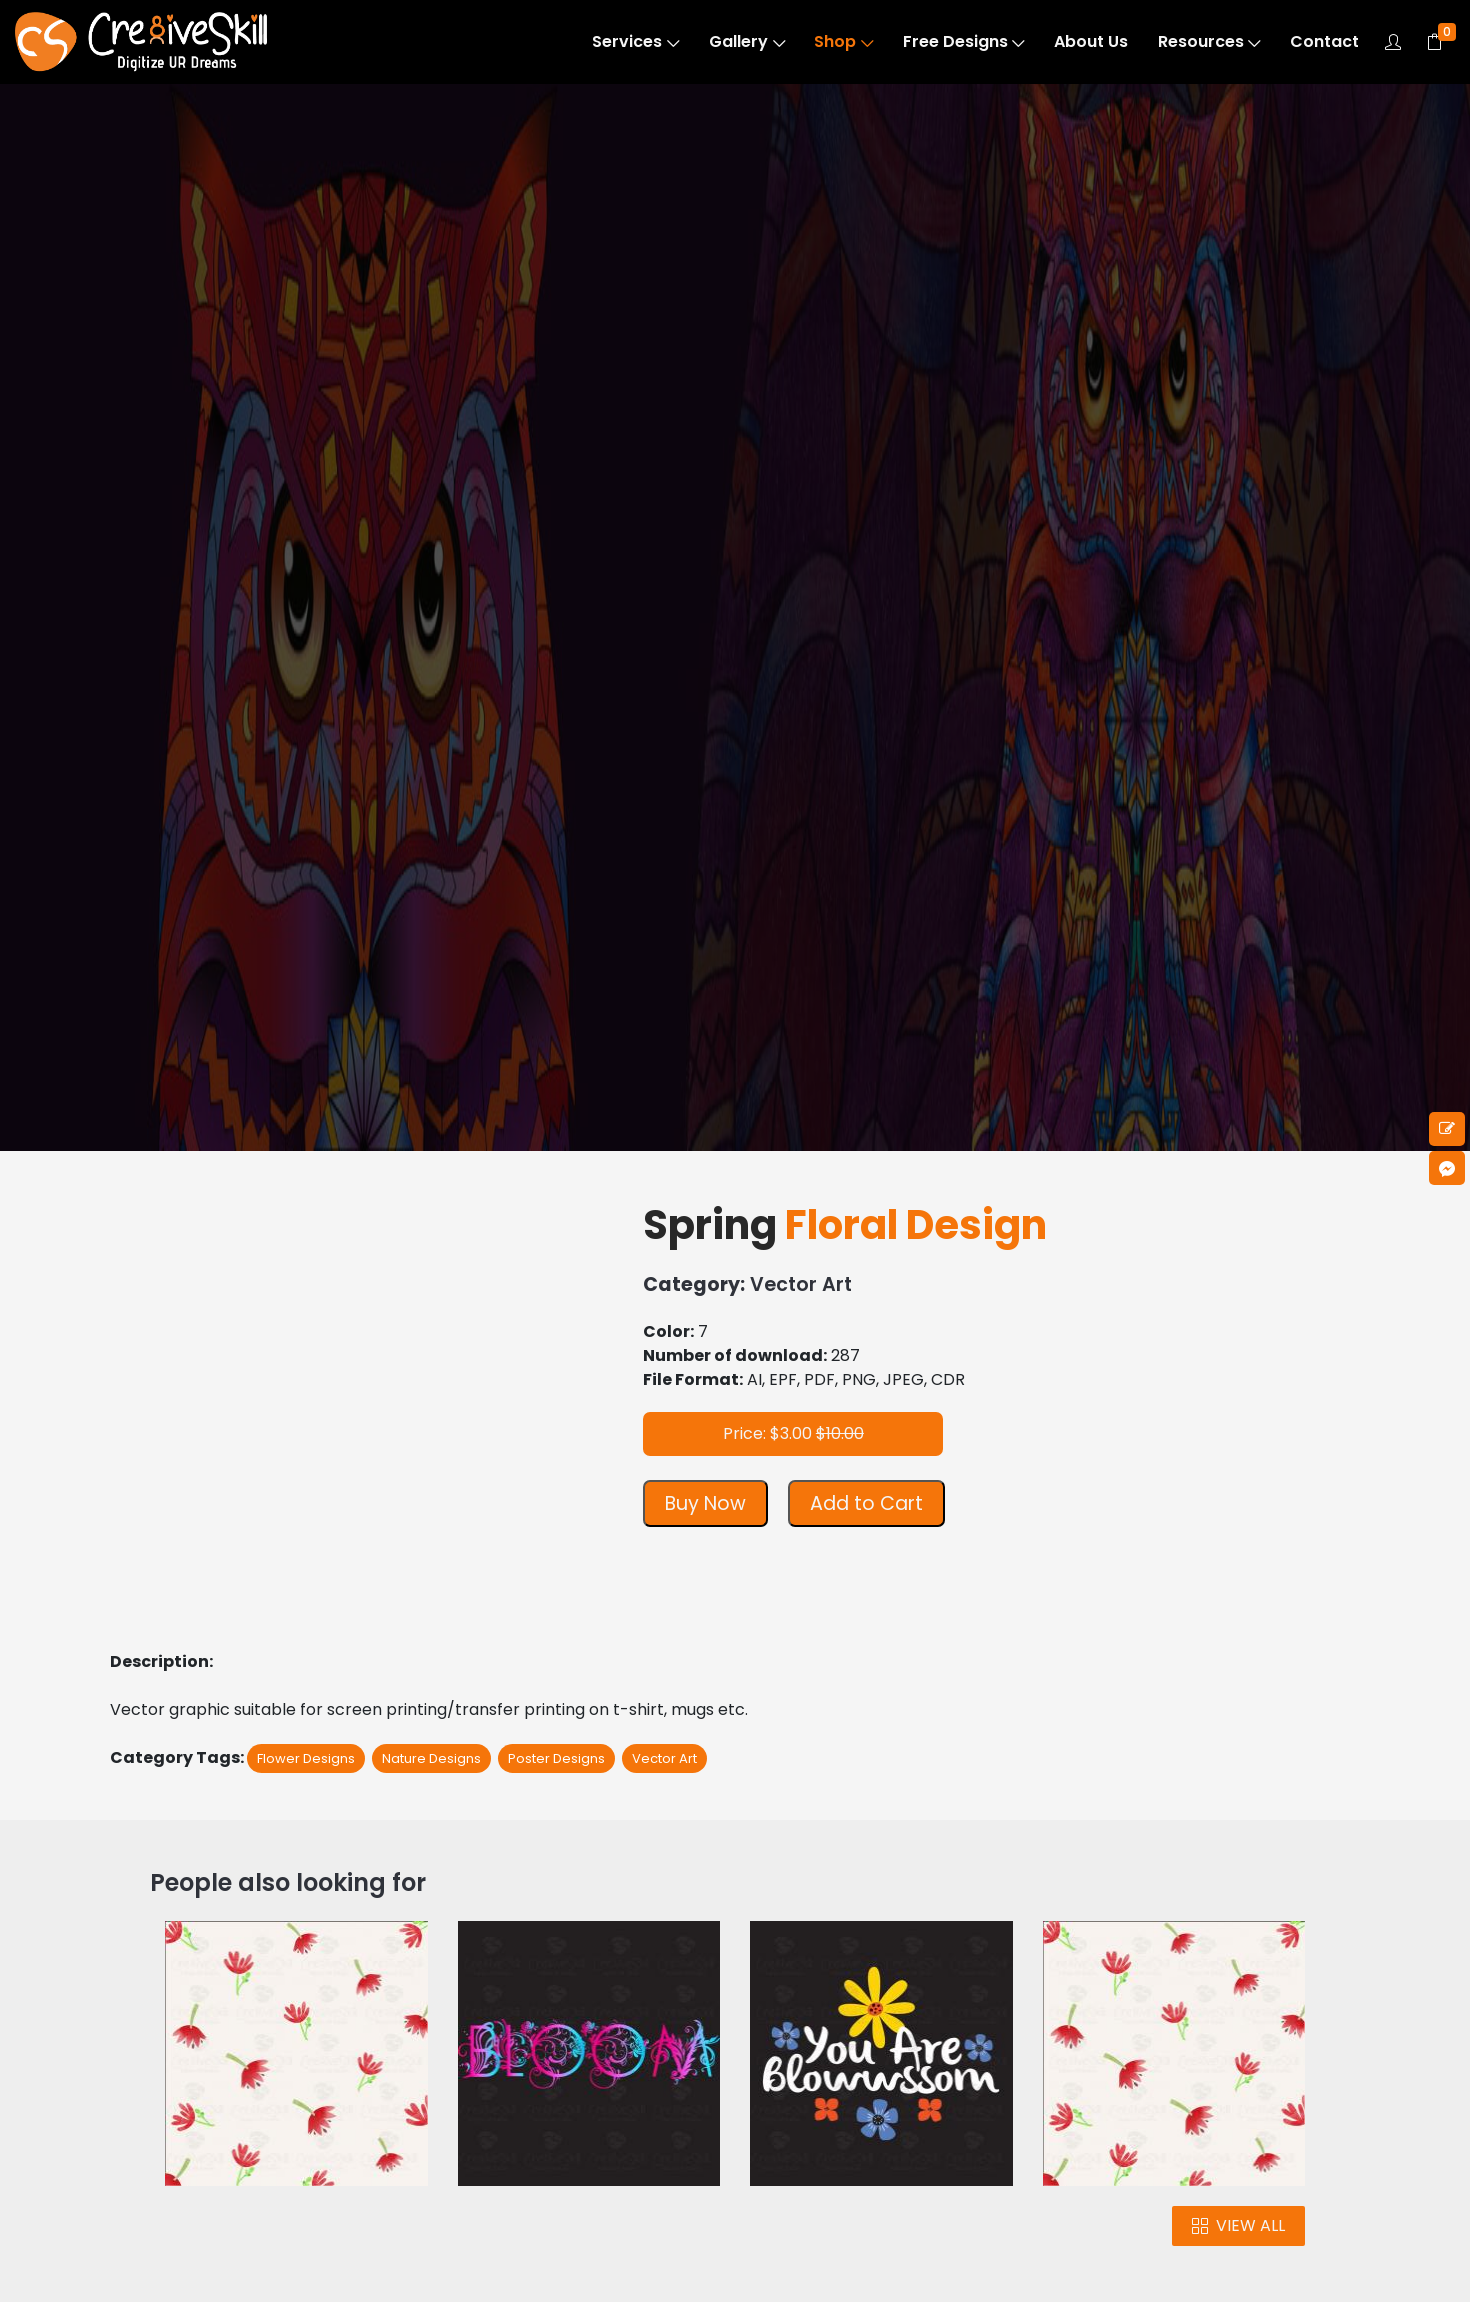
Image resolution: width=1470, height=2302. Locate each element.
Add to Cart (866, 1503)
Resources (1209, 41)
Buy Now (705, 1503)
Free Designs (964, 41)
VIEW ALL (1238, 2225)
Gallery (747, 41)
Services (635, 41)
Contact (1324, 41)
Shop (843, 41)
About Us (1091, 41)
